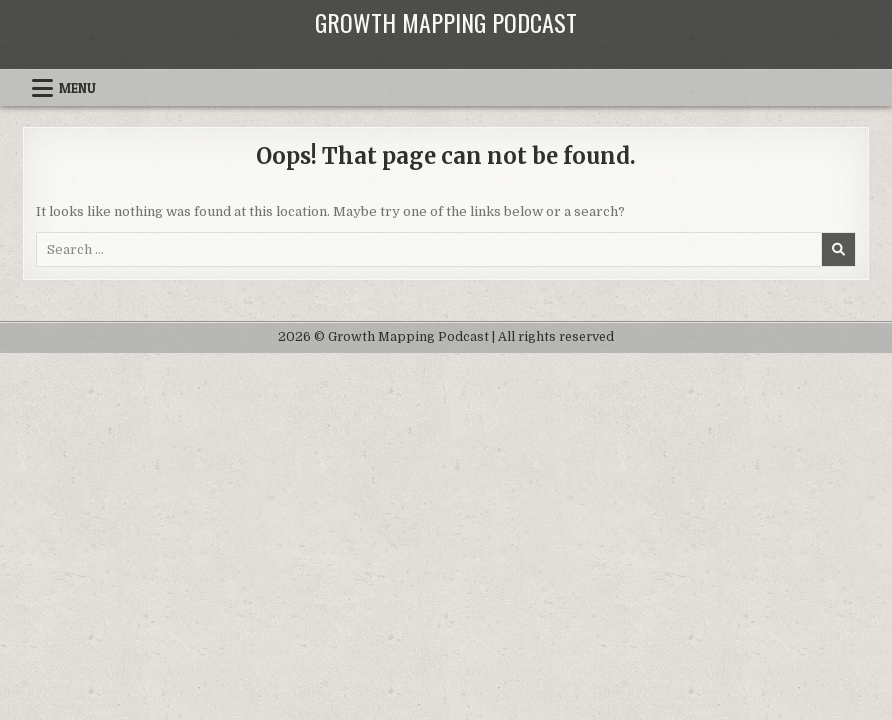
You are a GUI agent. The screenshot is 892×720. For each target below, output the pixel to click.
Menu (77, 88)
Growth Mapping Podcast (446, 22)
